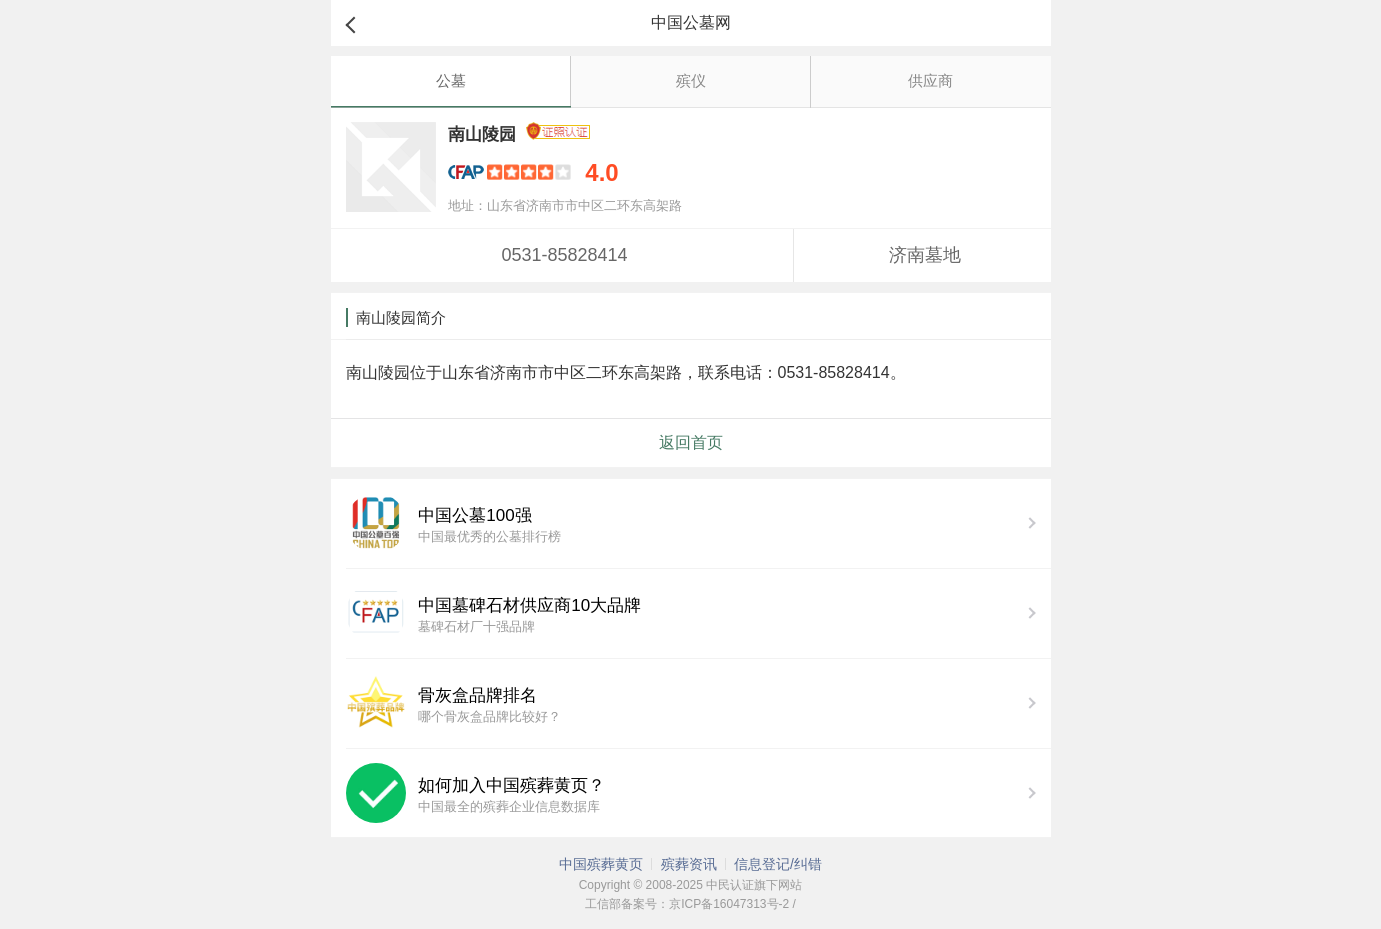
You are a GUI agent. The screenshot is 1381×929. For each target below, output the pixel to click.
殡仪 (691, 80)
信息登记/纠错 (778, 864)
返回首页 (691, 442)
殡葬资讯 (689, 864)
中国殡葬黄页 (601, 864)
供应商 (930, 80)
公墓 (451, 80)
